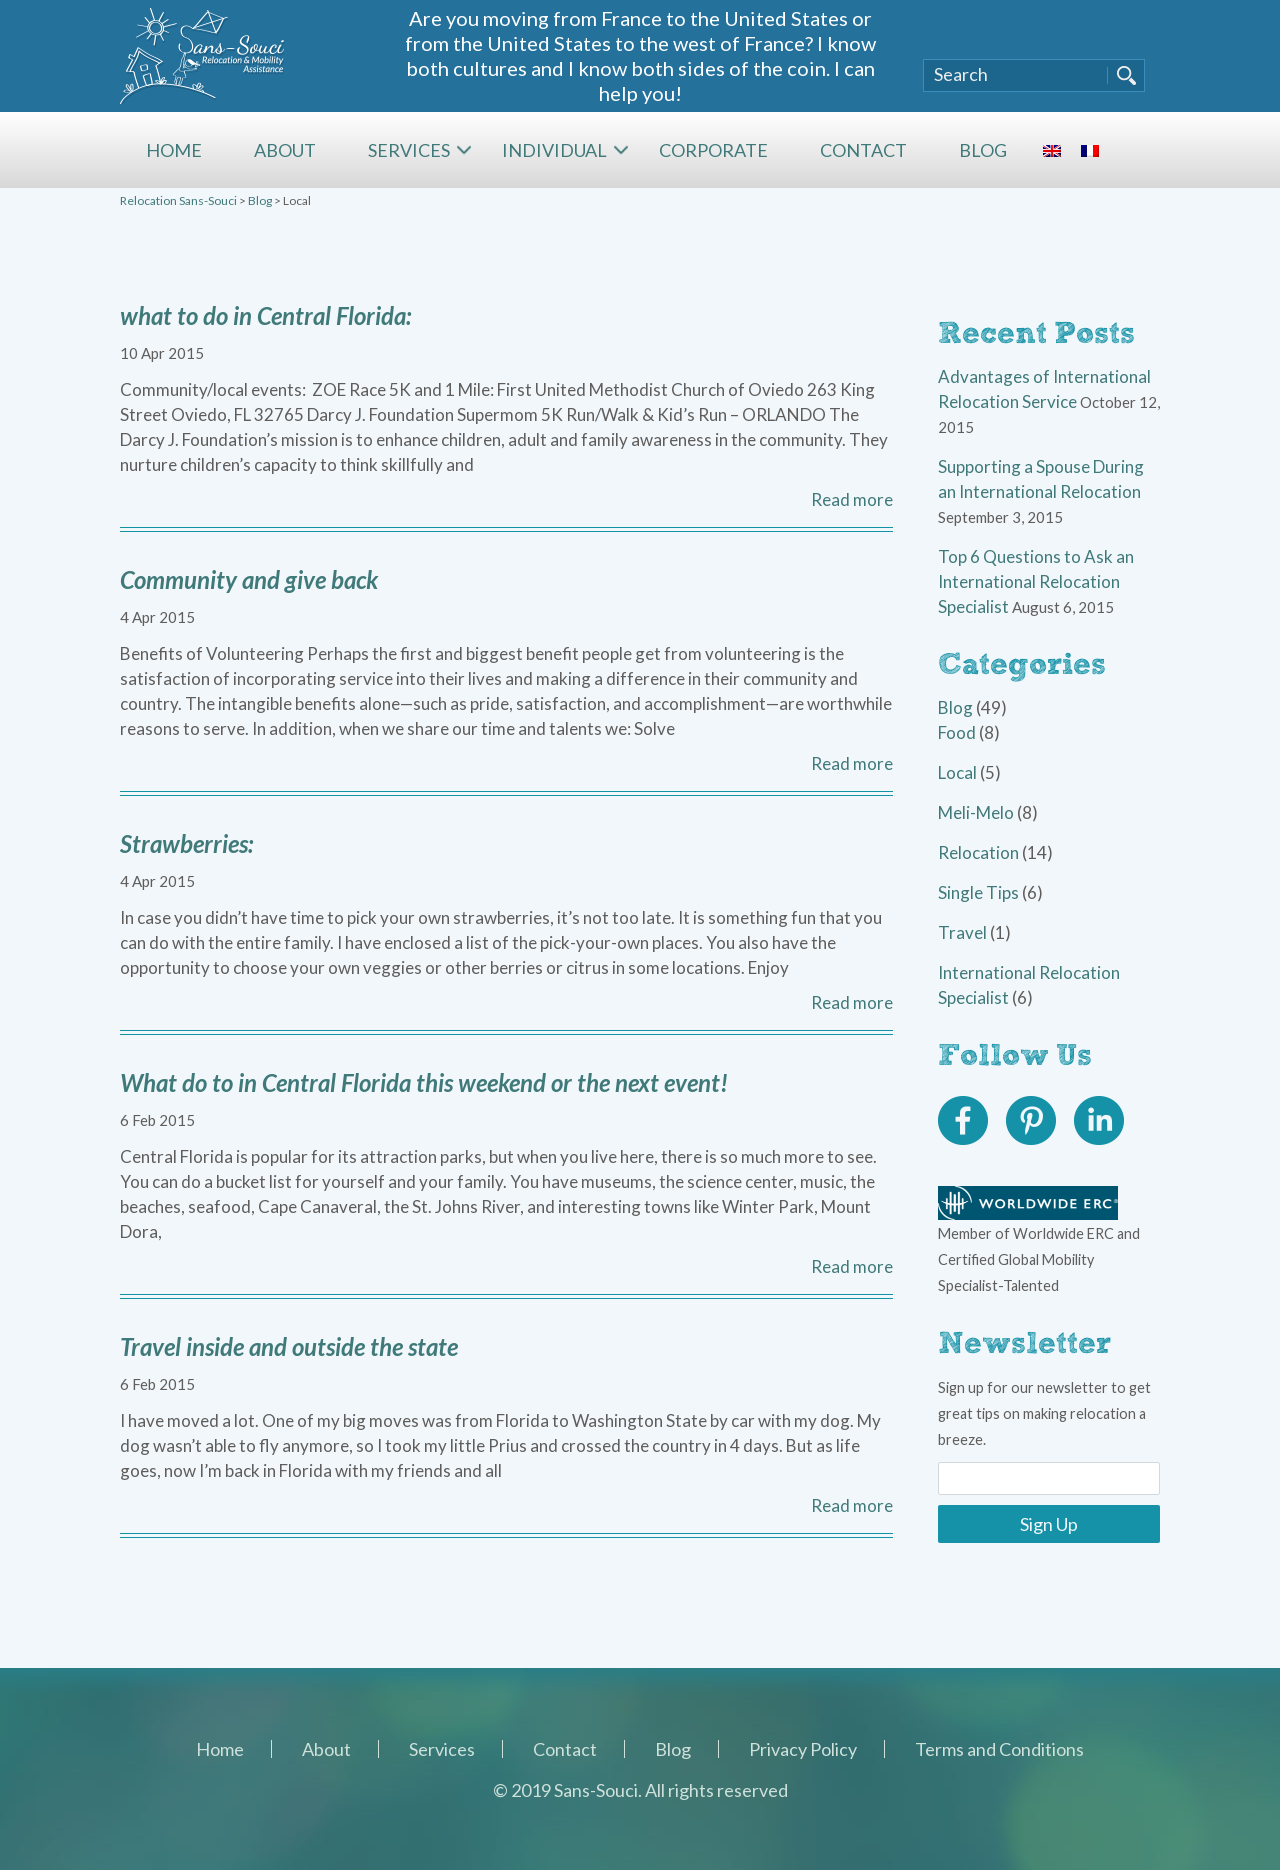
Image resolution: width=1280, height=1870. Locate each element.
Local (957, 772)
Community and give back (249, 579)
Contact (863, 150)
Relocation (978, 852)
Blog (983, 150)
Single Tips (978, 892)
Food (957, 732)
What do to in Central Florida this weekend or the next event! (424, 1082)
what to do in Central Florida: (265, 315)
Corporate (713, 150)
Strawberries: (186, 843)
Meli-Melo (976, 812)
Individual (554, 150)
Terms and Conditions (999, 1749)
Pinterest (1031, 1121)
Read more (852, 499)
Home (174, 150)
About (285, 150)
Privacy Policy (803, 1749)
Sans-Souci (202, 56)
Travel (962, 932)
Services (409, 150)
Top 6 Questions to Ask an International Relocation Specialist (1036, 581)
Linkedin (1099, 1121)
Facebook (963, 1121)
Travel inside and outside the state (289, 1346)
